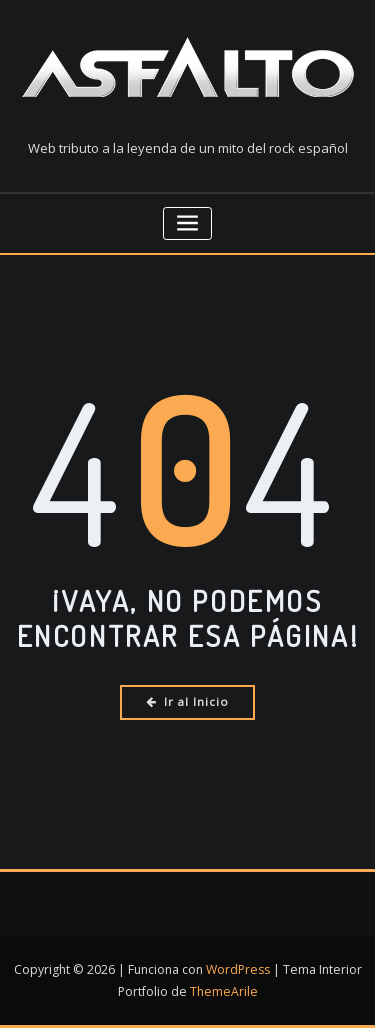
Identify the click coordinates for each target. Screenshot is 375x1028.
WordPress (238, 969)
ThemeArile (224, 991)
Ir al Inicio (187, 701)
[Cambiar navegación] (187, 223)
